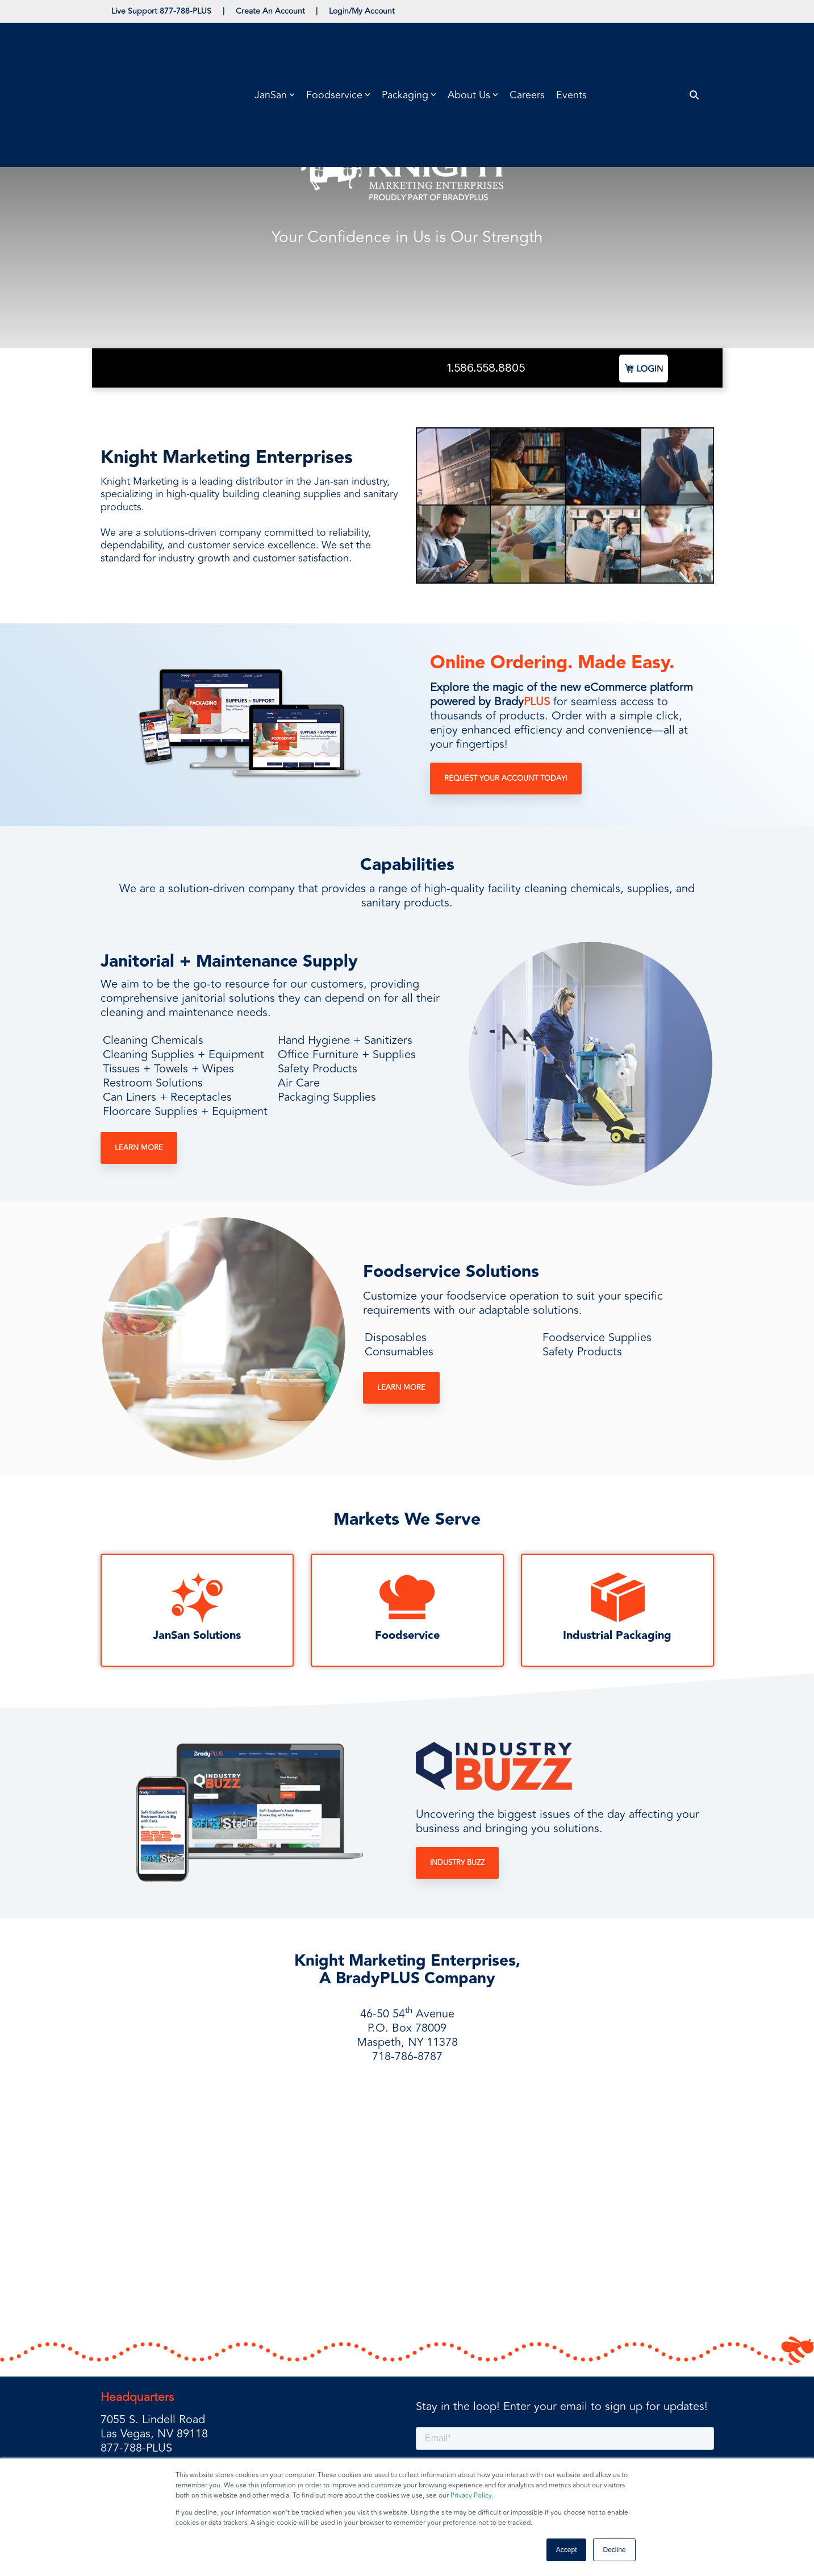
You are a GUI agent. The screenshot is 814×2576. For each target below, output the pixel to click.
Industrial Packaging (617, 1635)
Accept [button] (566, 2550)
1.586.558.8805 (486, 367)
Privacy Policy (470, 2495)
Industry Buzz (457, 1862)
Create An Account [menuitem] (271, 11)
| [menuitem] (224, 11)
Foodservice (407, 1635)
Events (571, 44)
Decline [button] (614, 2550)
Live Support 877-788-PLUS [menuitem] (162, 11)
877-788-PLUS (136, 2372)
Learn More (139, 1148)
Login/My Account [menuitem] (363, 11)
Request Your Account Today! (505, 779)
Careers (527, 44)
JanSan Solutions (197, 1635)
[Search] (694, 44)
